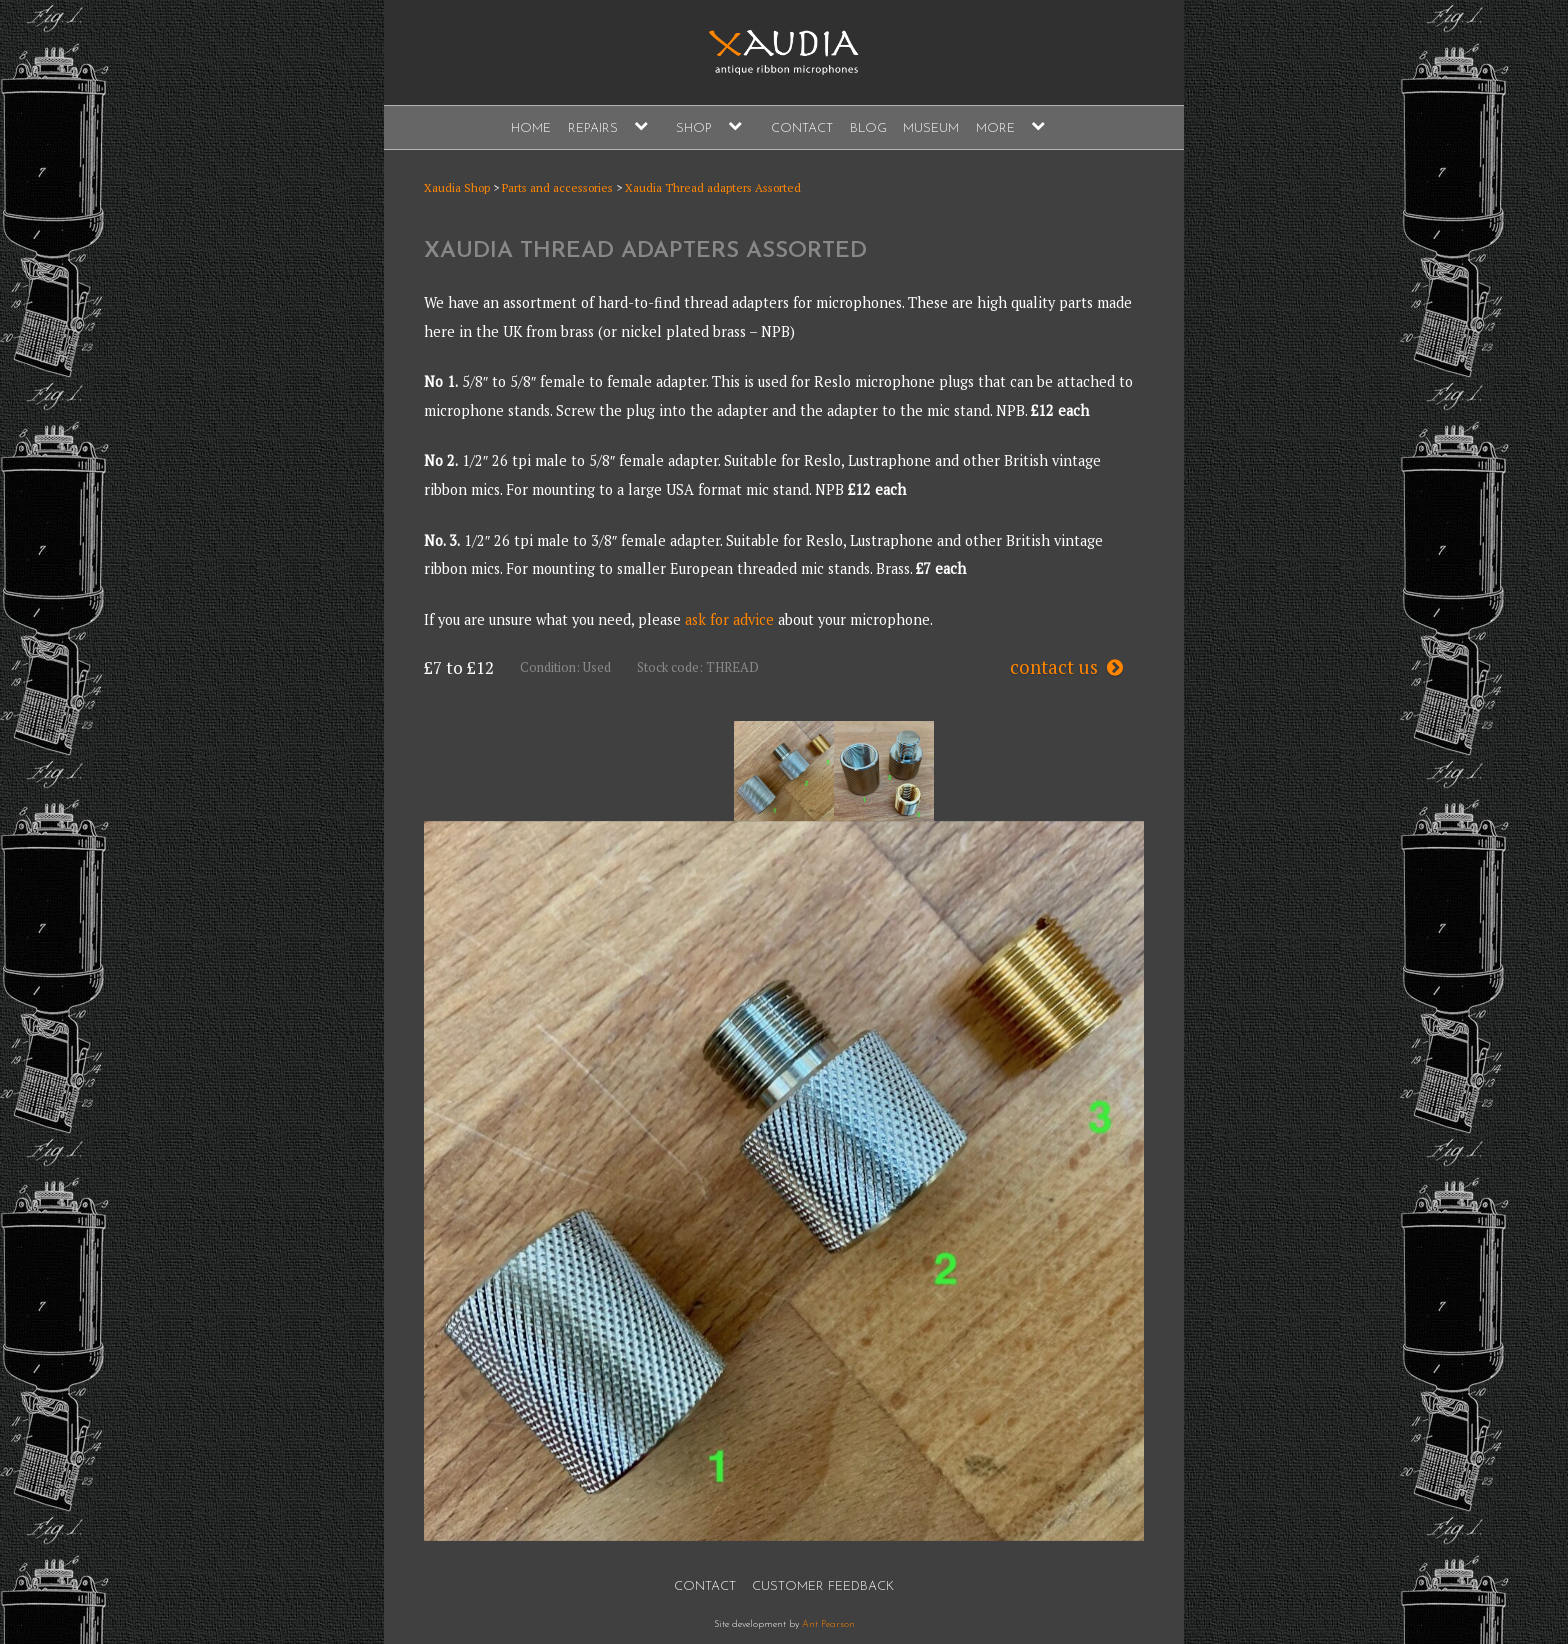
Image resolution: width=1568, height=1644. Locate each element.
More (995, 128)
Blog (868, 128)
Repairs (593, 128)
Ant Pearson (828, 1624)
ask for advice (729, 619)
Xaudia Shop (457, 187)
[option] (784, 771)
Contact (802, 128)
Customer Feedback (823, 1586)
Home (531, 128)
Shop (694, 128)
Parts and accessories (557, 187)
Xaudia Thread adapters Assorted (713, 187)
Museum (931, 128)
